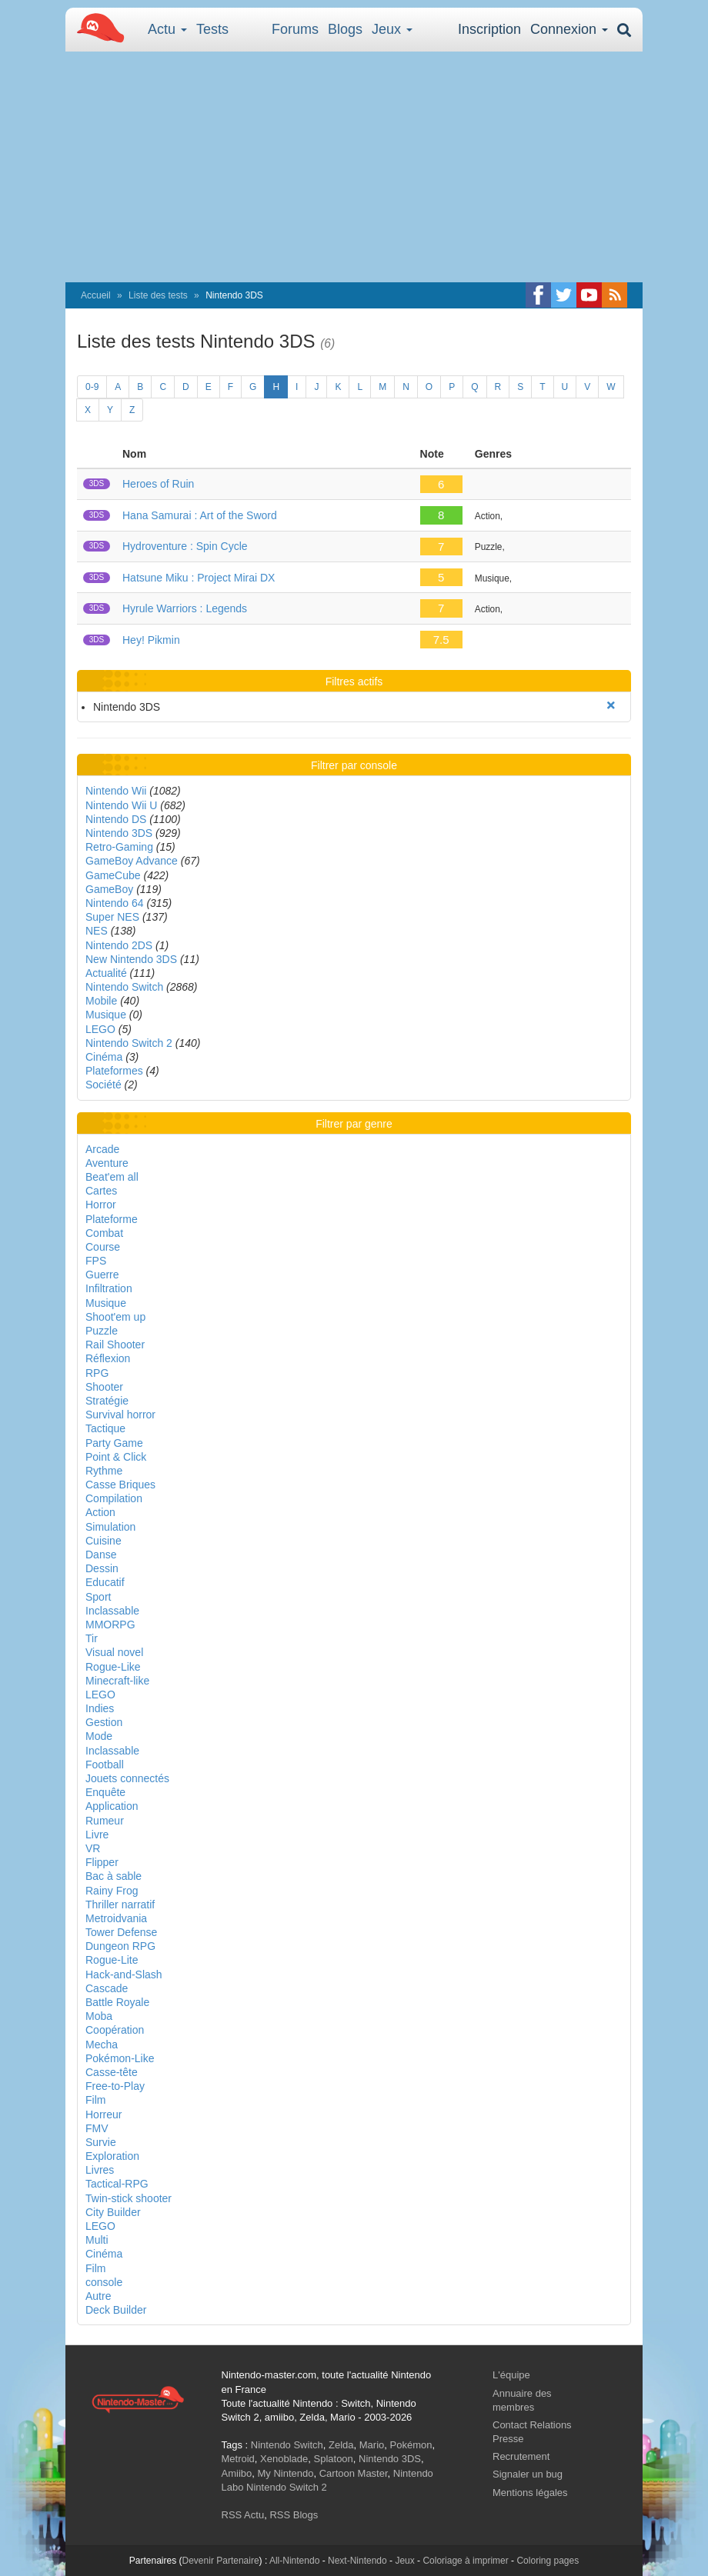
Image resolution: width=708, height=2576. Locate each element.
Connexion (569, 29)
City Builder (113, 2212)
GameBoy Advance (131, 861)
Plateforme (111, 1219)
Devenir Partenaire (220, 2560)
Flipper (102, 1862)
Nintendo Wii (115, 791)
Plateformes (114, 1071)
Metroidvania (116, 1918)
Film (95, 2100)
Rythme (103, 1471)
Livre (97, 1834)
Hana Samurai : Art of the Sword (199, 515)
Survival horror (120, 1414)
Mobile (101, 1001)
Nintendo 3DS (118, 833)
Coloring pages (547, 2560)
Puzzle (101, 1331)
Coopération (114, 2030)
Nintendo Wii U (121, 805)
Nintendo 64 (114, 903)
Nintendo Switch (124, 987)
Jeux (392, 29)
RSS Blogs (293, 2515)
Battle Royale (117, 2002)
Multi (97, 2240)
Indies (99, 1708)
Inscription (489, 29)
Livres (99, 2170)
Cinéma (103, 1057)
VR (92, 1848)
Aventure (107, 1163)
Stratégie (107, 1401)
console (103, 2282)
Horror (100, 1204)
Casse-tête (111, 2072)
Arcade (102, 1149)
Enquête (105, 1792)
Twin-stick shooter (128, 2198)
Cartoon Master (353, 2473)
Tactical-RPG (117, 2184)
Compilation (113, 1498)
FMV (97, 2128)
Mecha (101, 2044)
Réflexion (107, 1358)
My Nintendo (285, 2473)
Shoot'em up (115, 1317)
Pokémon (411, 2445)
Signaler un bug (528, 2474)
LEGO (100, 1029)
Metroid (238, 2458)
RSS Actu (243, 2515)
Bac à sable (113, 1876)
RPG (97, 1373)
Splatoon (333, 2458)
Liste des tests (158, 295)
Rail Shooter (115, 1344)
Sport (98, 1597)
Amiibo (237, 2473)
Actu (167, 29)
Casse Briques (120, 1484)
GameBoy (109, 889)
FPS (95, 1261)
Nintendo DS (115, 819)
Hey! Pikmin (151, 640)
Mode (98, 1736)
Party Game (114, 1443)
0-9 (92, 387)
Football (104, 1764)
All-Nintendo (294, 2560)
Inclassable (112, 1611)
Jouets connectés (127, 1778)
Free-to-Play (115, 2086)
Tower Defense (121, 1932)
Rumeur (104, 1821)
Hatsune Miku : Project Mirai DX (198, 578)
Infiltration (108, 1288)
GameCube (113, 875)
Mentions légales (530, 2492)
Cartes (101, 1191)
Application (112, 1806)
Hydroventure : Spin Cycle (185, 546)
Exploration (112, 2156)
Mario (372, 2445)
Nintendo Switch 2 (128, 1043)
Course (102, 1247)
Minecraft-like (117, 1681)
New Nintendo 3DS (131, 959)
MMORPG (110, 1624)
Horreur (103, 2114)
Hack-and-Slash (123, 1974)
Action (100, 1512)
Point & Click (115, 1457)
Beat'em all (112, 1177)
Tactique (105, 1428)
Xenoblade (284, 2458)
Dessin (102, 1568)
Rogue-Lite (112, 1960)
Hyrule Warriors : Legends (184, 608)
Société (103, 1084)
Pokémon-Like (120, 2058)
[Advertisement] (354, 167)
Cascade (106, 1988)
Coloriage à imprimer (465, 2560)
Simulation (110, 1527)
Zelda (341, 2445)
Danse (100, 1554)
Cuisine (103, 1541)
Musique (105, 1014)
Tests (212, 29)
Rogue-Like (113, 1667)
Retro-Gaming (119, 847)
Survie (100, 2142)
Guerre (102, 1274)
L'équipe (511, 2375)
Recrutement (521, 2456)
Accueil (96, 295)
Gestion (103, 1722)
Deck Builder (115, 2310)
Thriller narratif (120, 1904)
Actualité (106, 973)
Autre (98, 2296)
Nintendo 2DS (118, 945)
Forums (295, 29)
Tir (91, 1638)
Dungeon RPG (120, 1946)
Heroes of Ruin (158, 484)
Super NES (112, 917)
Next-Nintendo (357, 2560)
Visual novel (114, 1652)
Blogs (345, 29)
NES (96, 931)
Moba (98, 2016)
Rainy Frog (111, 1891)
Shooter (104, 1387)
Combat (104, 1233)
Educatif (105, 1582)
